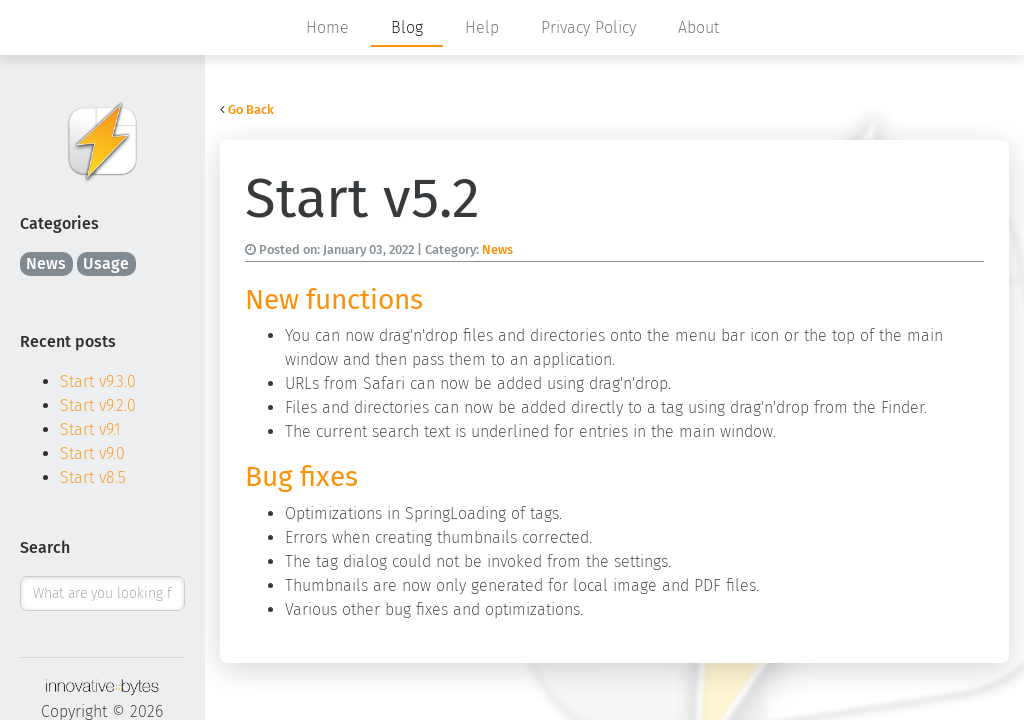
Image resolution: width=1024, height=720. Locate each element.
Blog (407, 27)
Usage (106, 263)
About (698, 27)
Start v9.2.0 (98, 405)
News (46, 263)
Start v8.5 (93, 477)
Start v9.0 (92, 453)
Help (482, 27)
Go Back (251, 109)
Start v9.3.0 (98, 381)
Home (327, 27)
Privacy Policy (588, 27)
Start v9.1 (90, 429)
